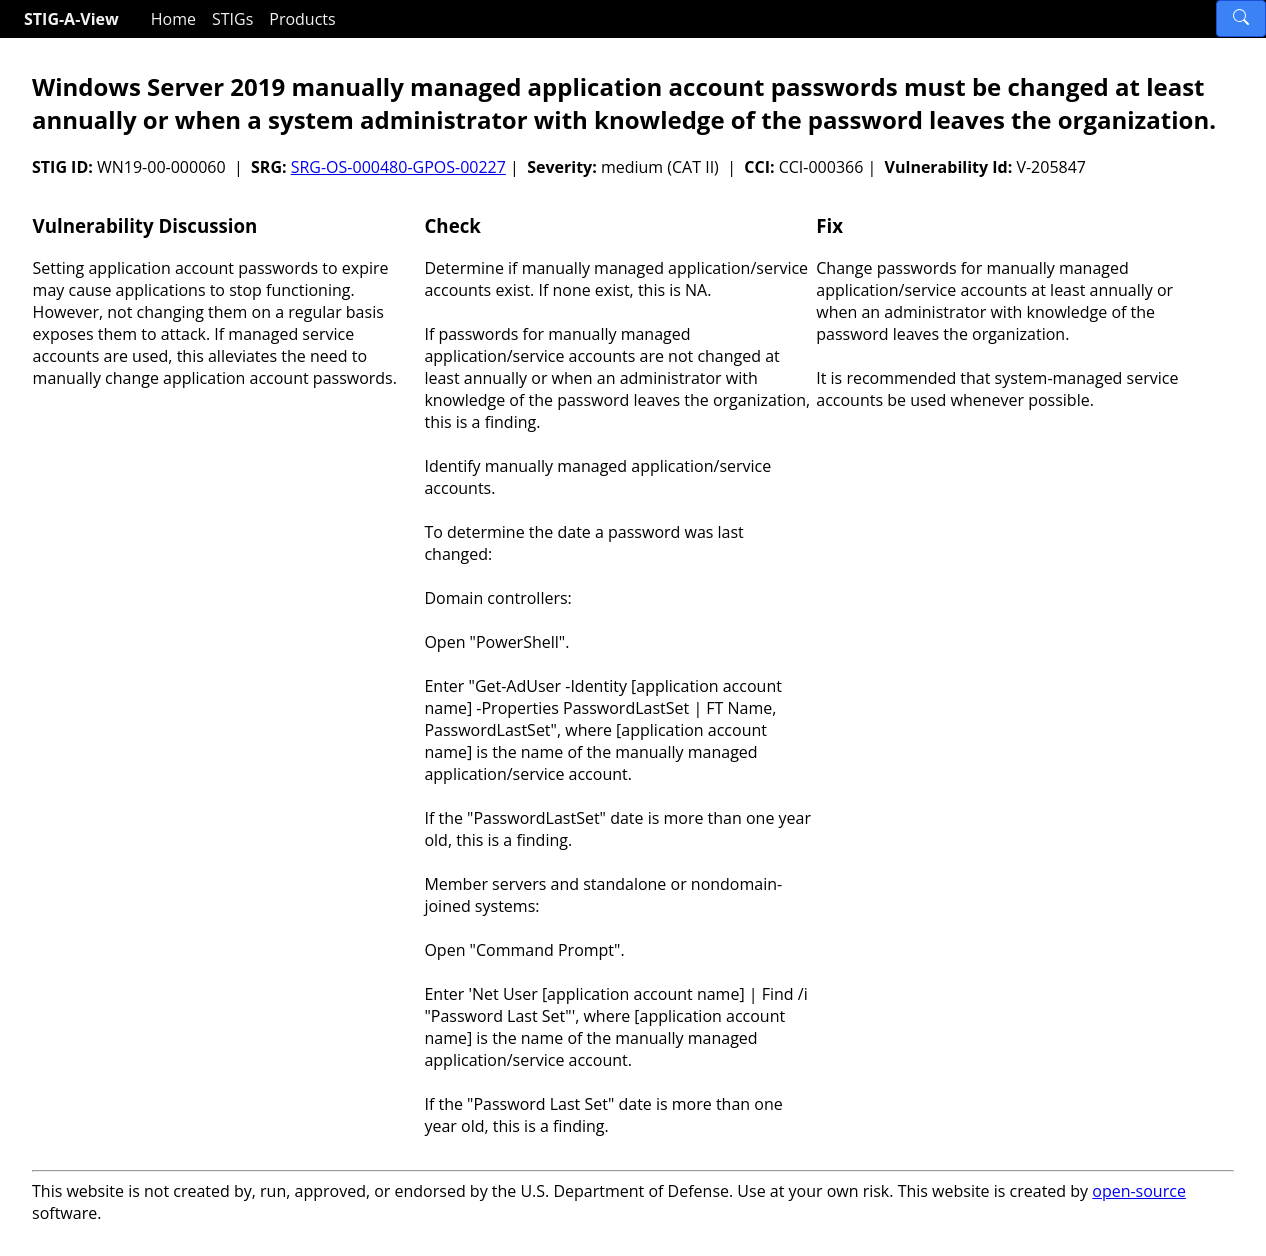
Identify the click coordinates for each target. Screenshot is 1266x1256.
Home (173, 19)
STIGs (232, 19)
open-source (1139, 1191)
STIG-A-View (71, 19)
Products (302, 19)
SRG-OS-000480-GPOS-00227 (398, 167)
